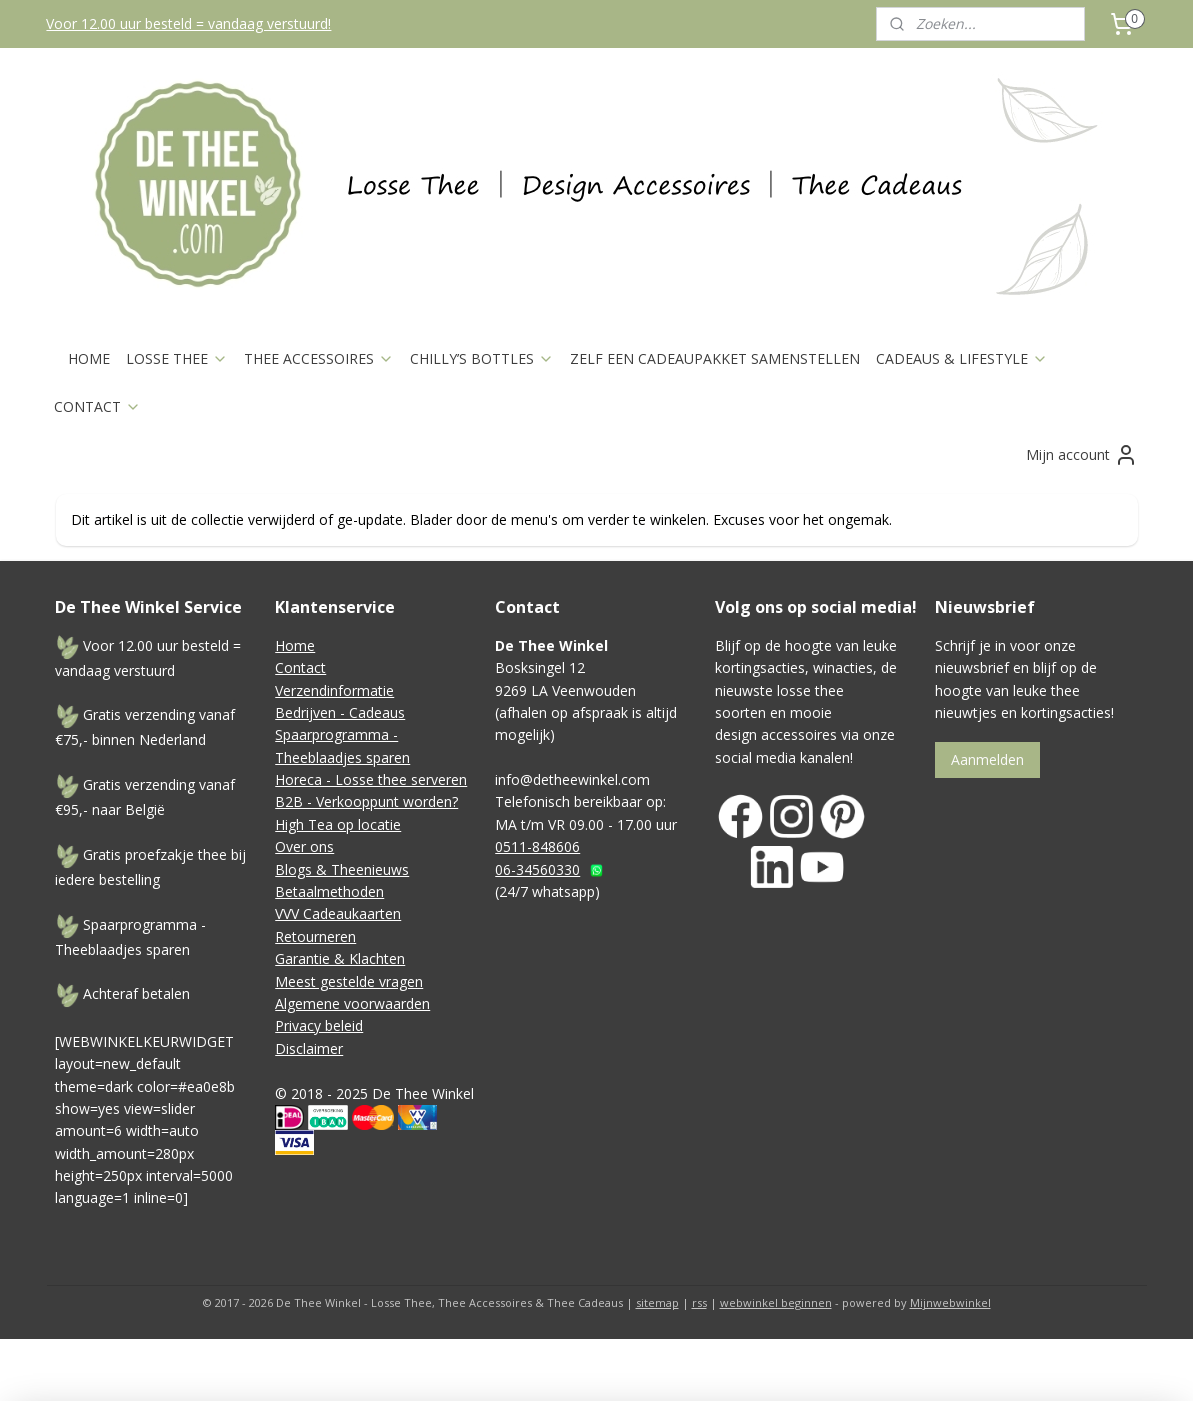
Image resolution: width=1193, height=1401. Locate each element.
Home (295, 645)
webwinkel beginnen (776, 1302)
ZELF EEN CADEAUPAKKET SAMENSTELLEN (715, 358)
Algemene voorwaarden (352, 1003)
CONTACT (97, 406)
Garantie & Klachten (340, 958)
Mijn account (1082, 455)
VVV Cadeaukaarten (338, 913)
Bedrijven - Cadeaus (340, 712)
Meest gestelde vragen (349, 981)
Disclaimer (309, 1048)
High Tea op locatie (338, 824)
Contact (300, 667)
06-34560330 (537, 869)
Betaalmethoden (329, 891)
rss (699, 1302)
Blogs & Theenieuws (342, 869)
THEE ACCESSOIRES (319, 358)
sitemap (657, 1302)
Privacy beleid (319, 1025)
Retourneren (315, 936)
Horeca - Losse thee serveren (371, 779)
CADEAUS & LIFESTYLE (962, 358)
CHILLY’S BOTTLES (482, 358)
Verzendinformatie (334, 690)
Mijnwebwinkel (950, 1302)
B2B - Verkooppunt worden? (366, 801)
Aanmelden (987, 759)
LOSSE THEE (177, 358)
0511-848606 (537, 846)
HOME (89, 358)
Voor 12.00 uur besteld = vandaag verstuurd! (188, 23)
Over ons (304, 846)
